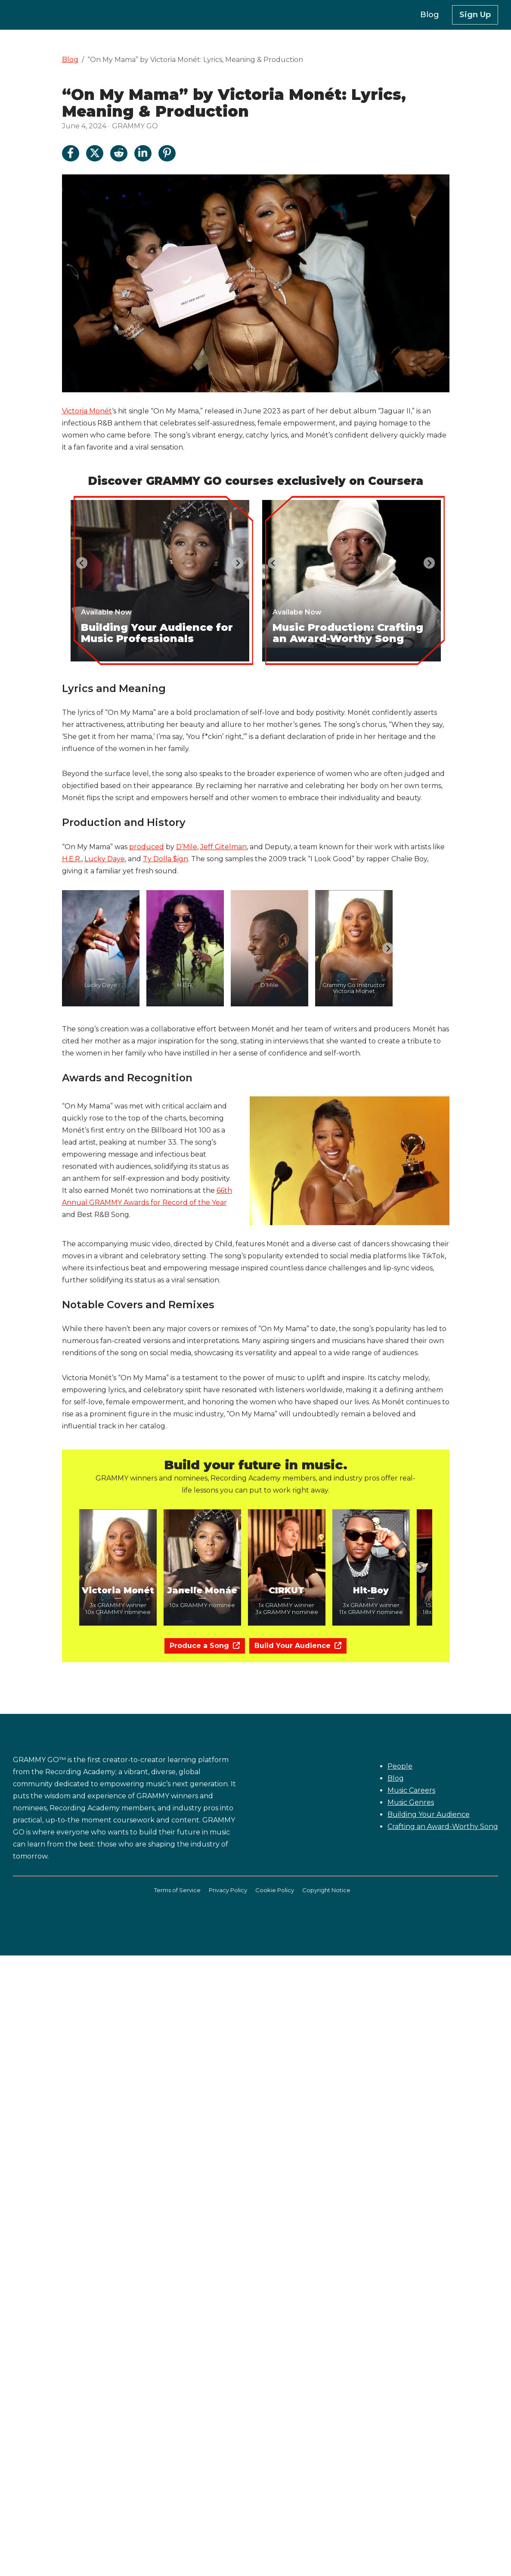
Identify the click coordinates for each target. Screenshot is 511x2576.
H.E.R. (71, 859)
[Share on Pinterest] (167, 153)
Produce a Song (205, 1646)
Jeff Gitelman (223, 847)
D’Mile (186, 847)
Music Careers (411, 1790)
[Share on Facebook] (70, 153)
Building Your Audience (428, 1814)
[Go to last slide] (82, 563)
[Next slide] (238, 563)
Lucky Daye (104, 859)
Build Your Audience (297, 1646)
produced (146, 847)
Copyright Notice (326, 1890)
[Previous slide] (73, 948)
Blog (70, 60)
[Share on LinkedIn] (143, 153)
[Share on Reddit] (118, 153)
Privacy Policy (228, 1890)
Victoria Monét (87, 411)
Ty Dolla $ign (165, 859)
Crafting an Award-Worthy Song (442, 1826)
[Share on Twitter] (94, 153)
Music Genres (410, 1802)
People (399, 1766)
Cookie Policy (274, 1890)
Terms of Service (177, 1890)
